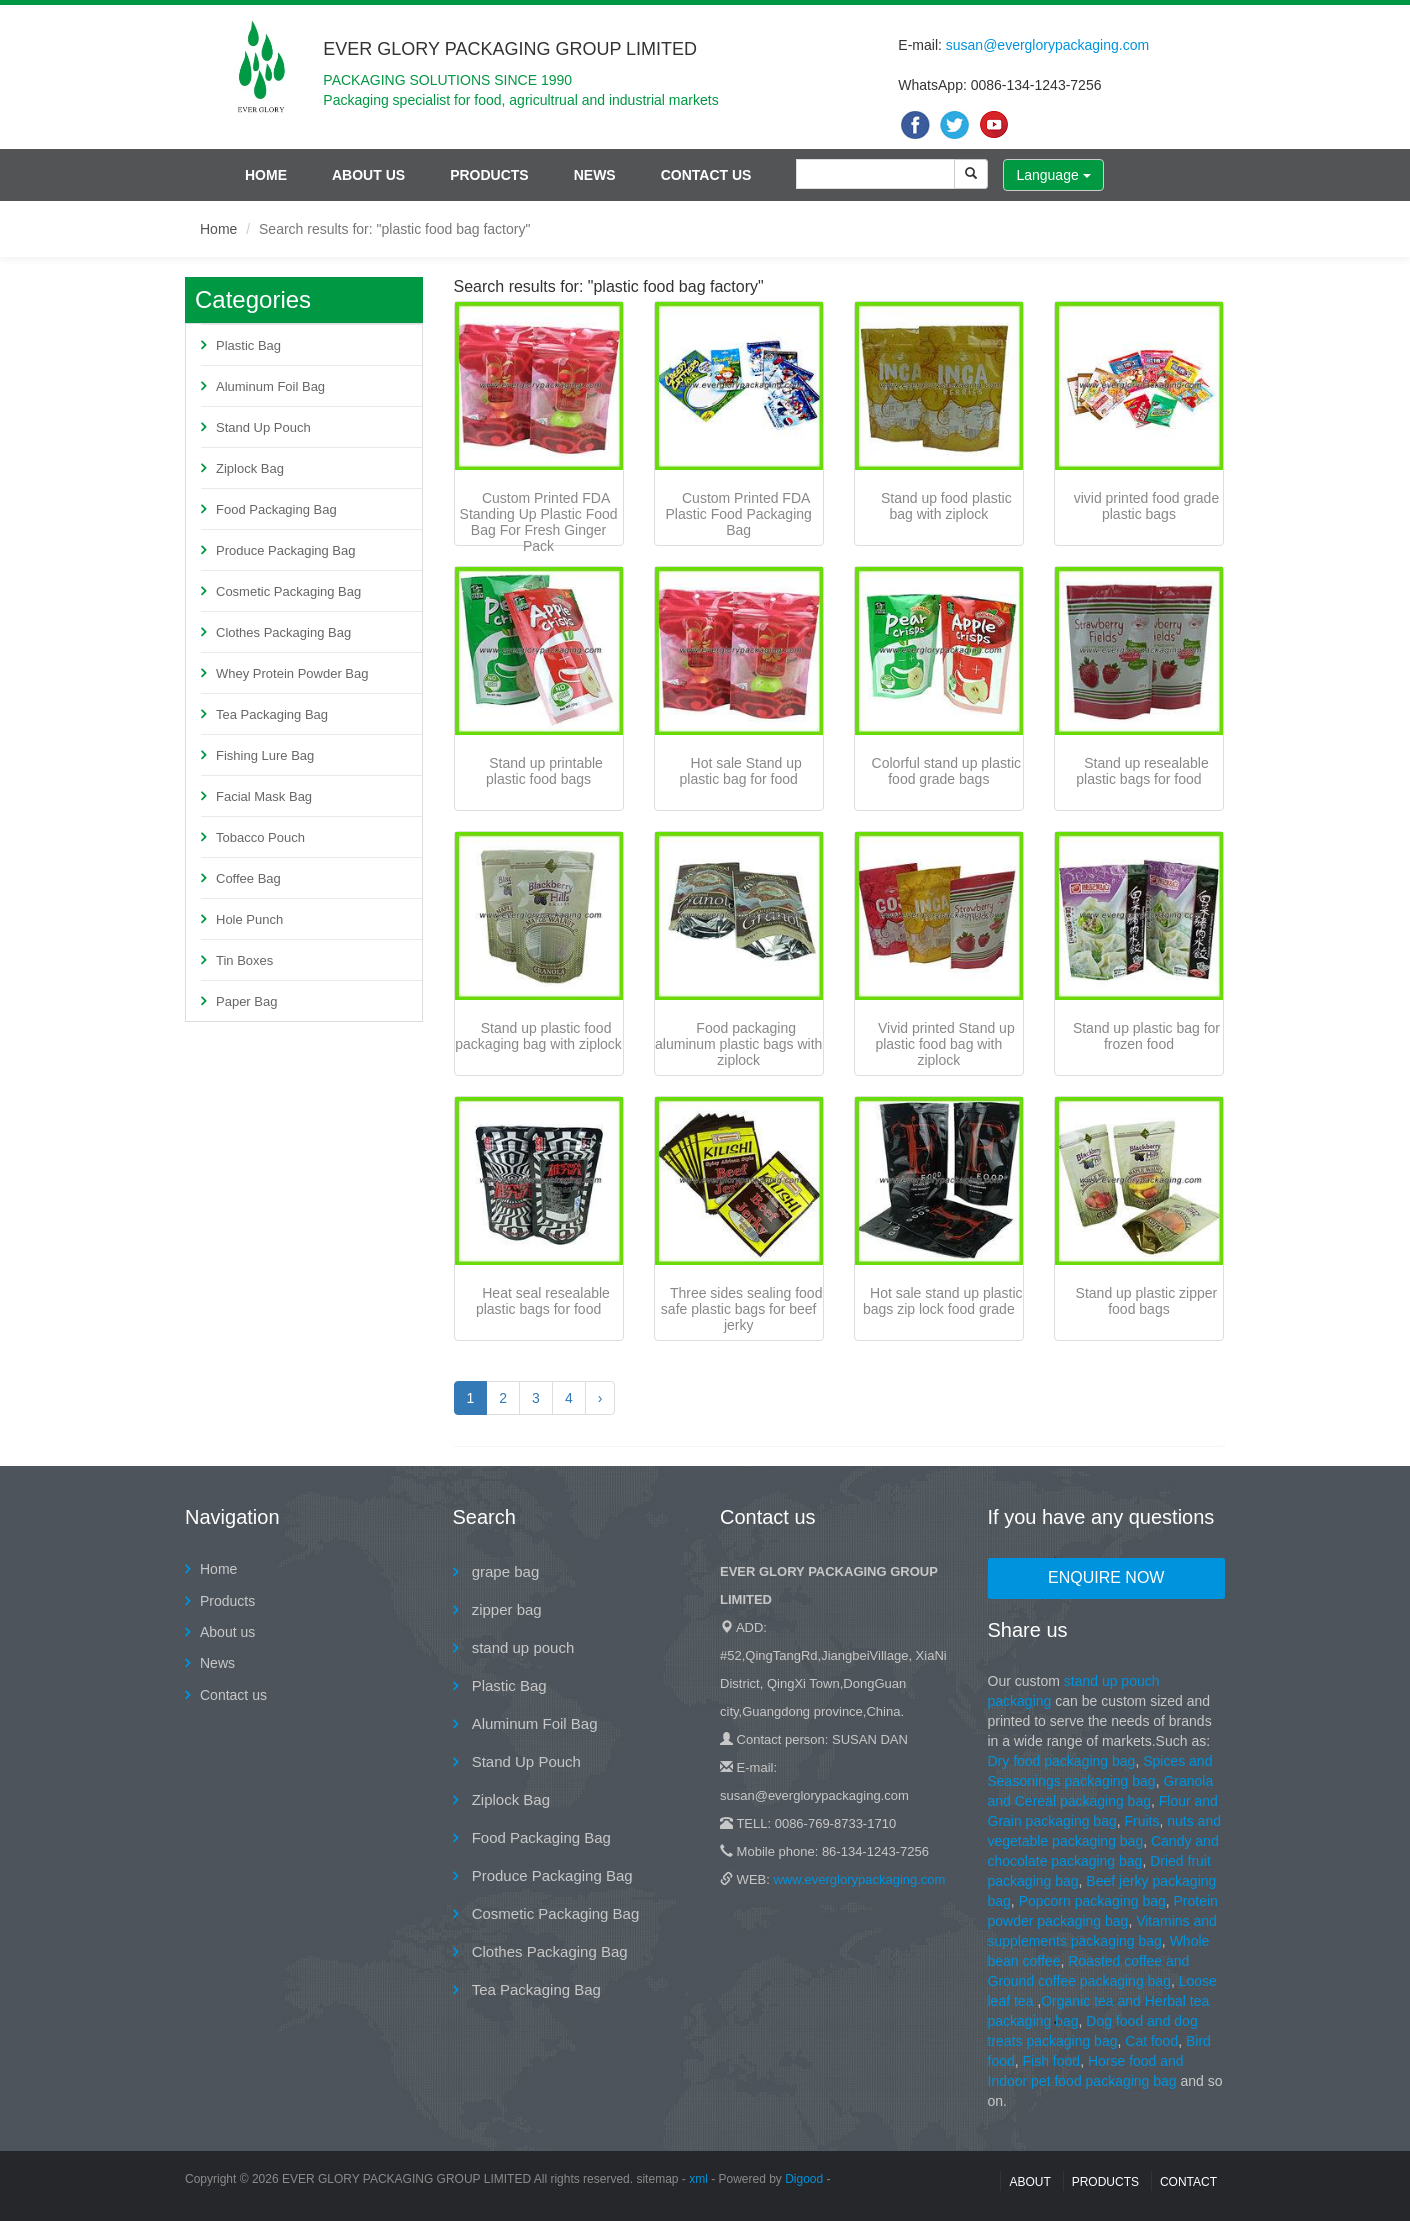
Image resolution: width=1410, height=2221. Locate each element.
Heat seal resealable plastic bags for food (543, 1301)
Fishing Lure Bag (265, 755)
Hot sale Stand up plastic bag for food (741, 771)
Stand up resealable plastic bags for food (1142, 771)
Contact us (706, 175)
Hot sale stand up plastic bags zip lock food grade (943, 1301)
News (595, 175)
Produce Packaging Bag (285, 550)
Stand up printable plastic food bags (544, 771)
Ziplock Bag (250, 468)
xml (698, 2179)
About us (368, 175)
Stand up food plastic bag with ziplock (946, 506)
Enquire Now (1106, 1577)
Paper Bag (246, 1001)
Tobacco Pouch (260, 837)
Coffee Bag (248, 878)
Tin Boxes (244, 960)
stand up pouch (521, 1647)
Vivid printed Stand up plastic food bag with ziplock (944, 1044)
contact (1188, 2182)
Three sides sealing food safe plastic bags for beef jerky (742, 1309)
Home (266, 175)
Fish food (1052, 2061)
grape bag (504, 1571)
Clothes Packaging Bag (283, 632)
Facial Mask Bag (264, 796)
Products (489, 175)
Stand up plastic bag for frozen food (1146, 1036)
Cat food (1151, 2041)
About (1029, 2182)
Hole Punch (249, 919)
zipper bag (505, 1609)
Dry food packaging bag (1062, 1761)
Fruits (1141, 1821)
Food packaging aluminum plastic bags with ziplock (738, 1044)
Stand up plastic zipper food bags (1147, 1301)
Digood (804, 2179)
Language (1053, 175)
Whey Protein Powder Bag (292, 673)
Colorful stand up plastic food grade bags (946, 771)
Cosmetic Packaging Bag (288, 591)
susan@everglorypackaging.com (1047, 45)
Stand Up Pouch (263, 427)
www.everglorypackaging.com (859, 1879)
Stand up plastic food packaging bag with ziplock (538, 1036)
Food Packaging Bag (276, 509)
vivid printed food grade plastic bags (1147, 506)
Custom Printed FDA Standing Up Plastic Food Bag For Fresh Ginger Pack (539, 522)
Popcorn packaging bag (1092, 1901)
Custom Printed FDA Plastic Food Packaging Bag (739, 514)
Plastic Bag (248, 345)
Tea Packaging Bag (272, 714)
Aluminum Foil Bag (270, 386)
